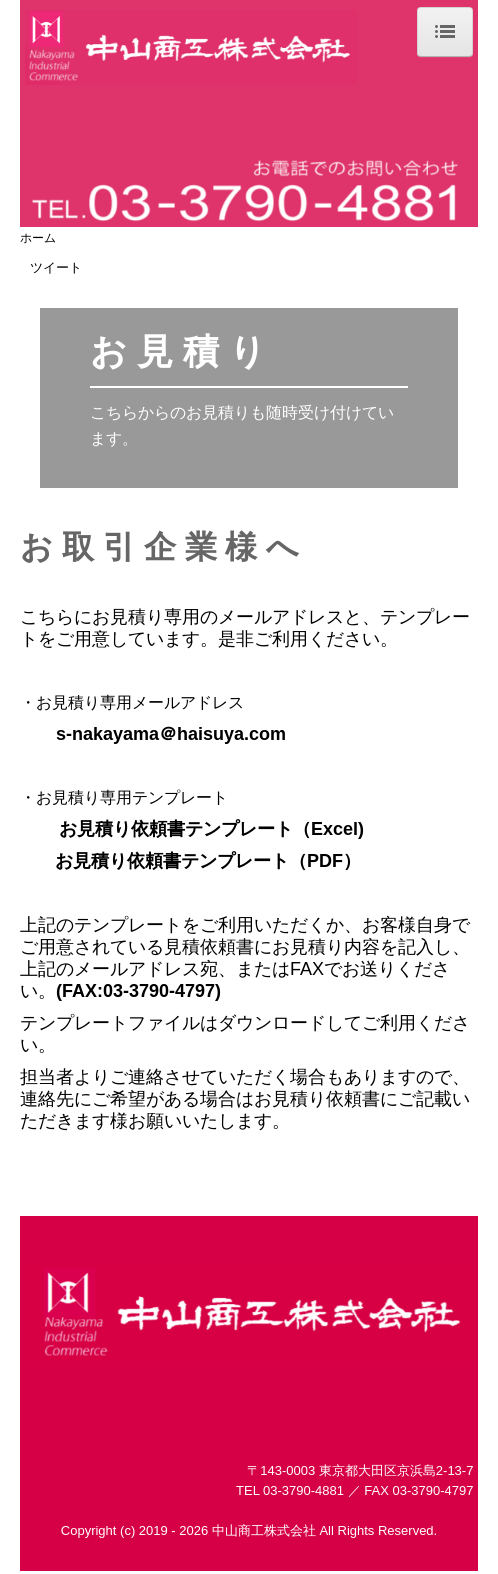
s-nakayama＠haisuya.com (171, 734)
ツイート (56, 267)
